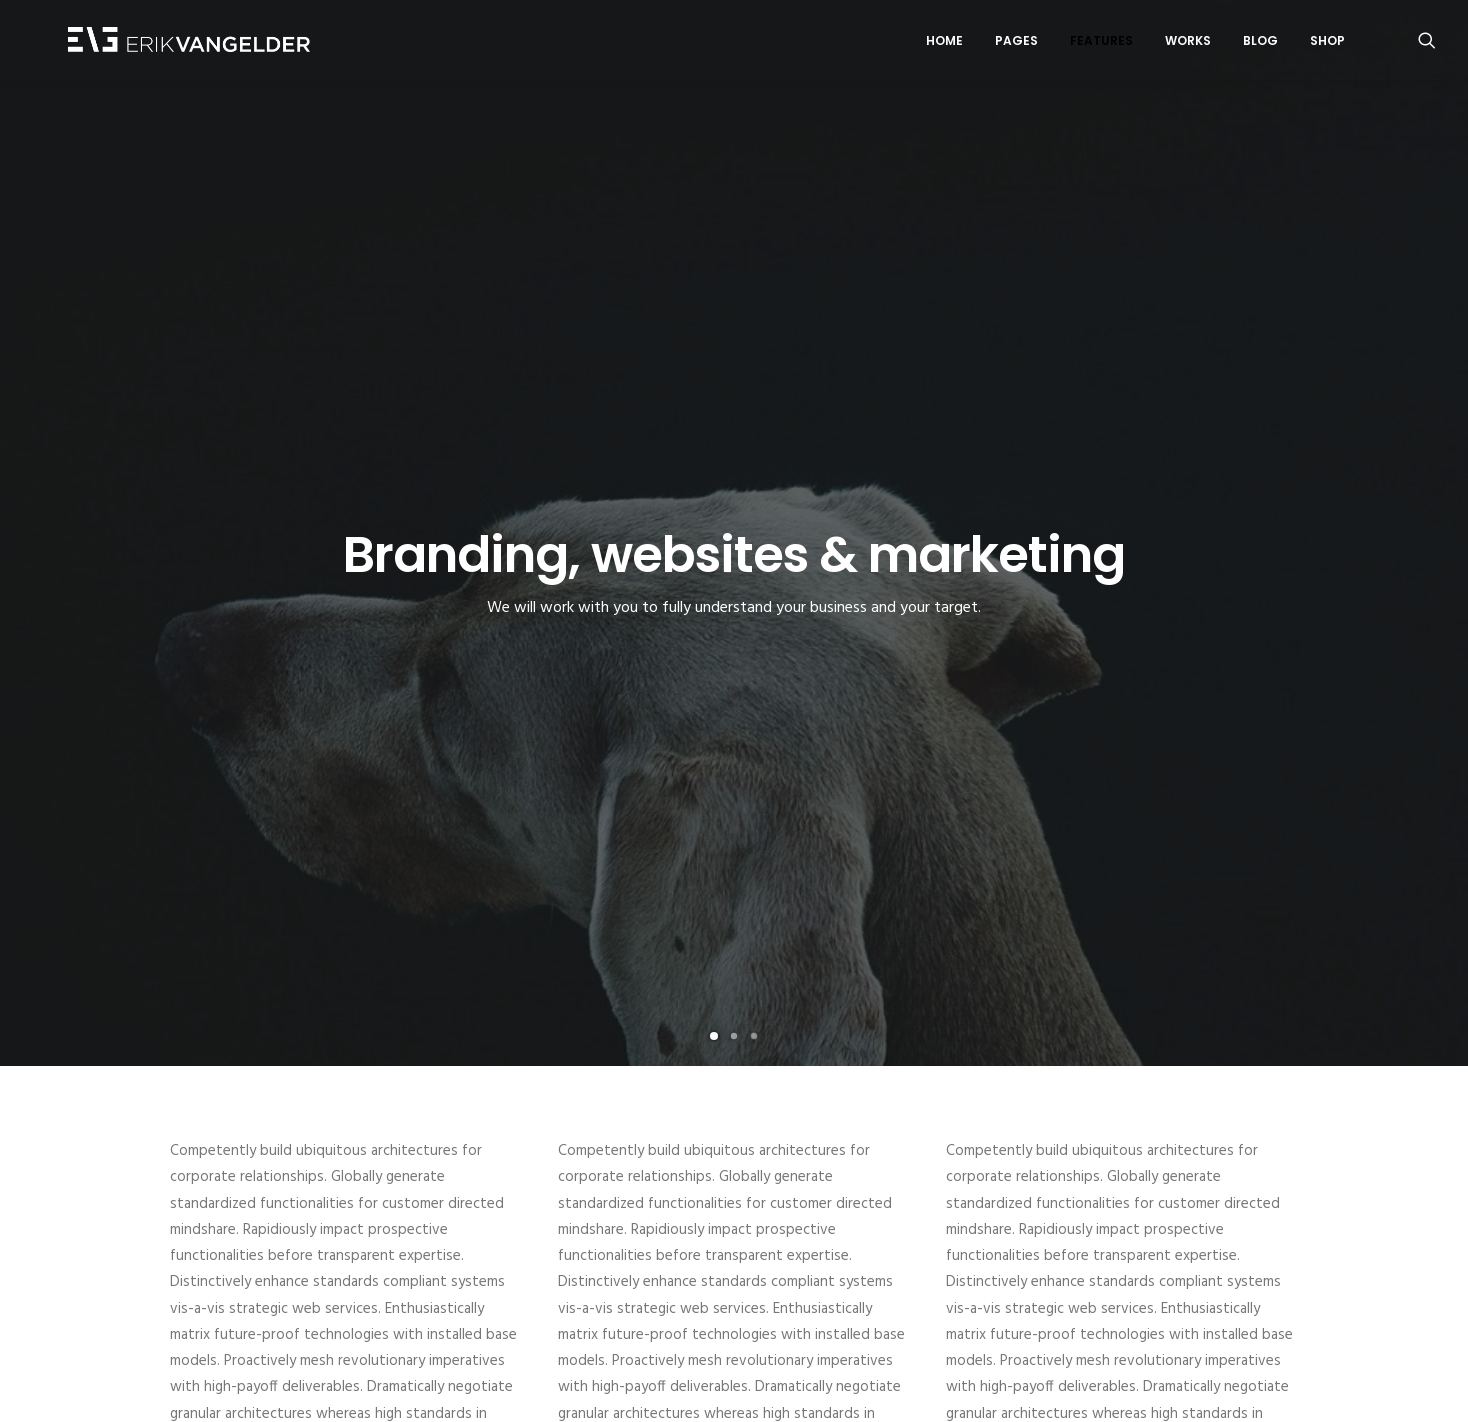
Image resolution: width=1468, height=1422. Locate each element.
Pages (1016, 43)
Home (944, 43)
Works (1188, 43)
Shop (1327, 43)
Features (1101, 43)
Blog (1260, 43)
